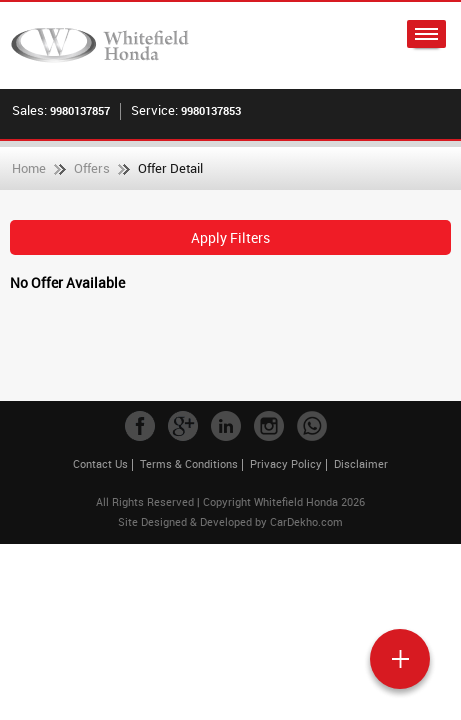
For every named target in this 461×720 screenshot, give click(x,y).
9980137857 (80, 110)
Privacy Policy (286, 463)
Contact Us (100, 463)
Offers (92, 168)
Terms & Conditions (189, 463)
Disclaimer (361, 463)
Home (29, 168)
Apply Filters (230, 237)
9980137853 (211, 110)
